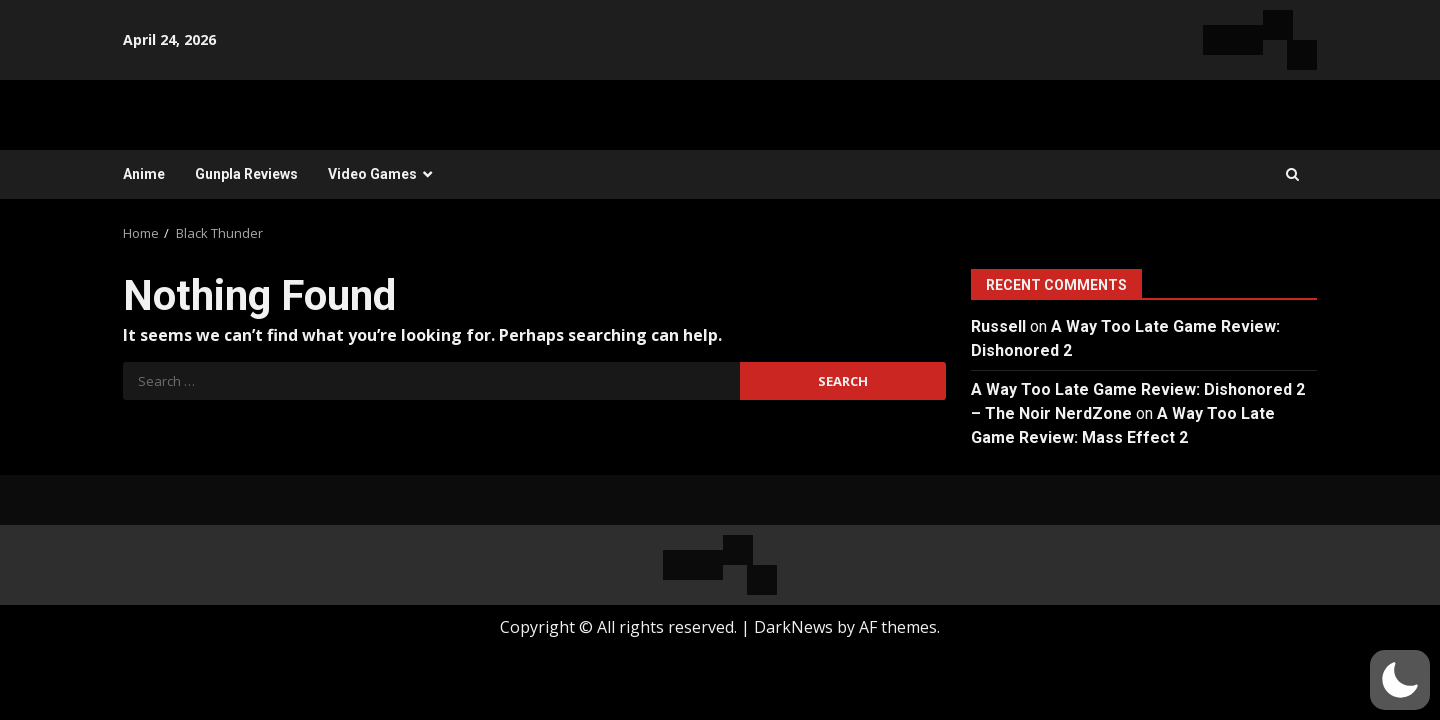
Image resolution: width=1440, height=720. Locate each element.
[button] (1400, 680)
